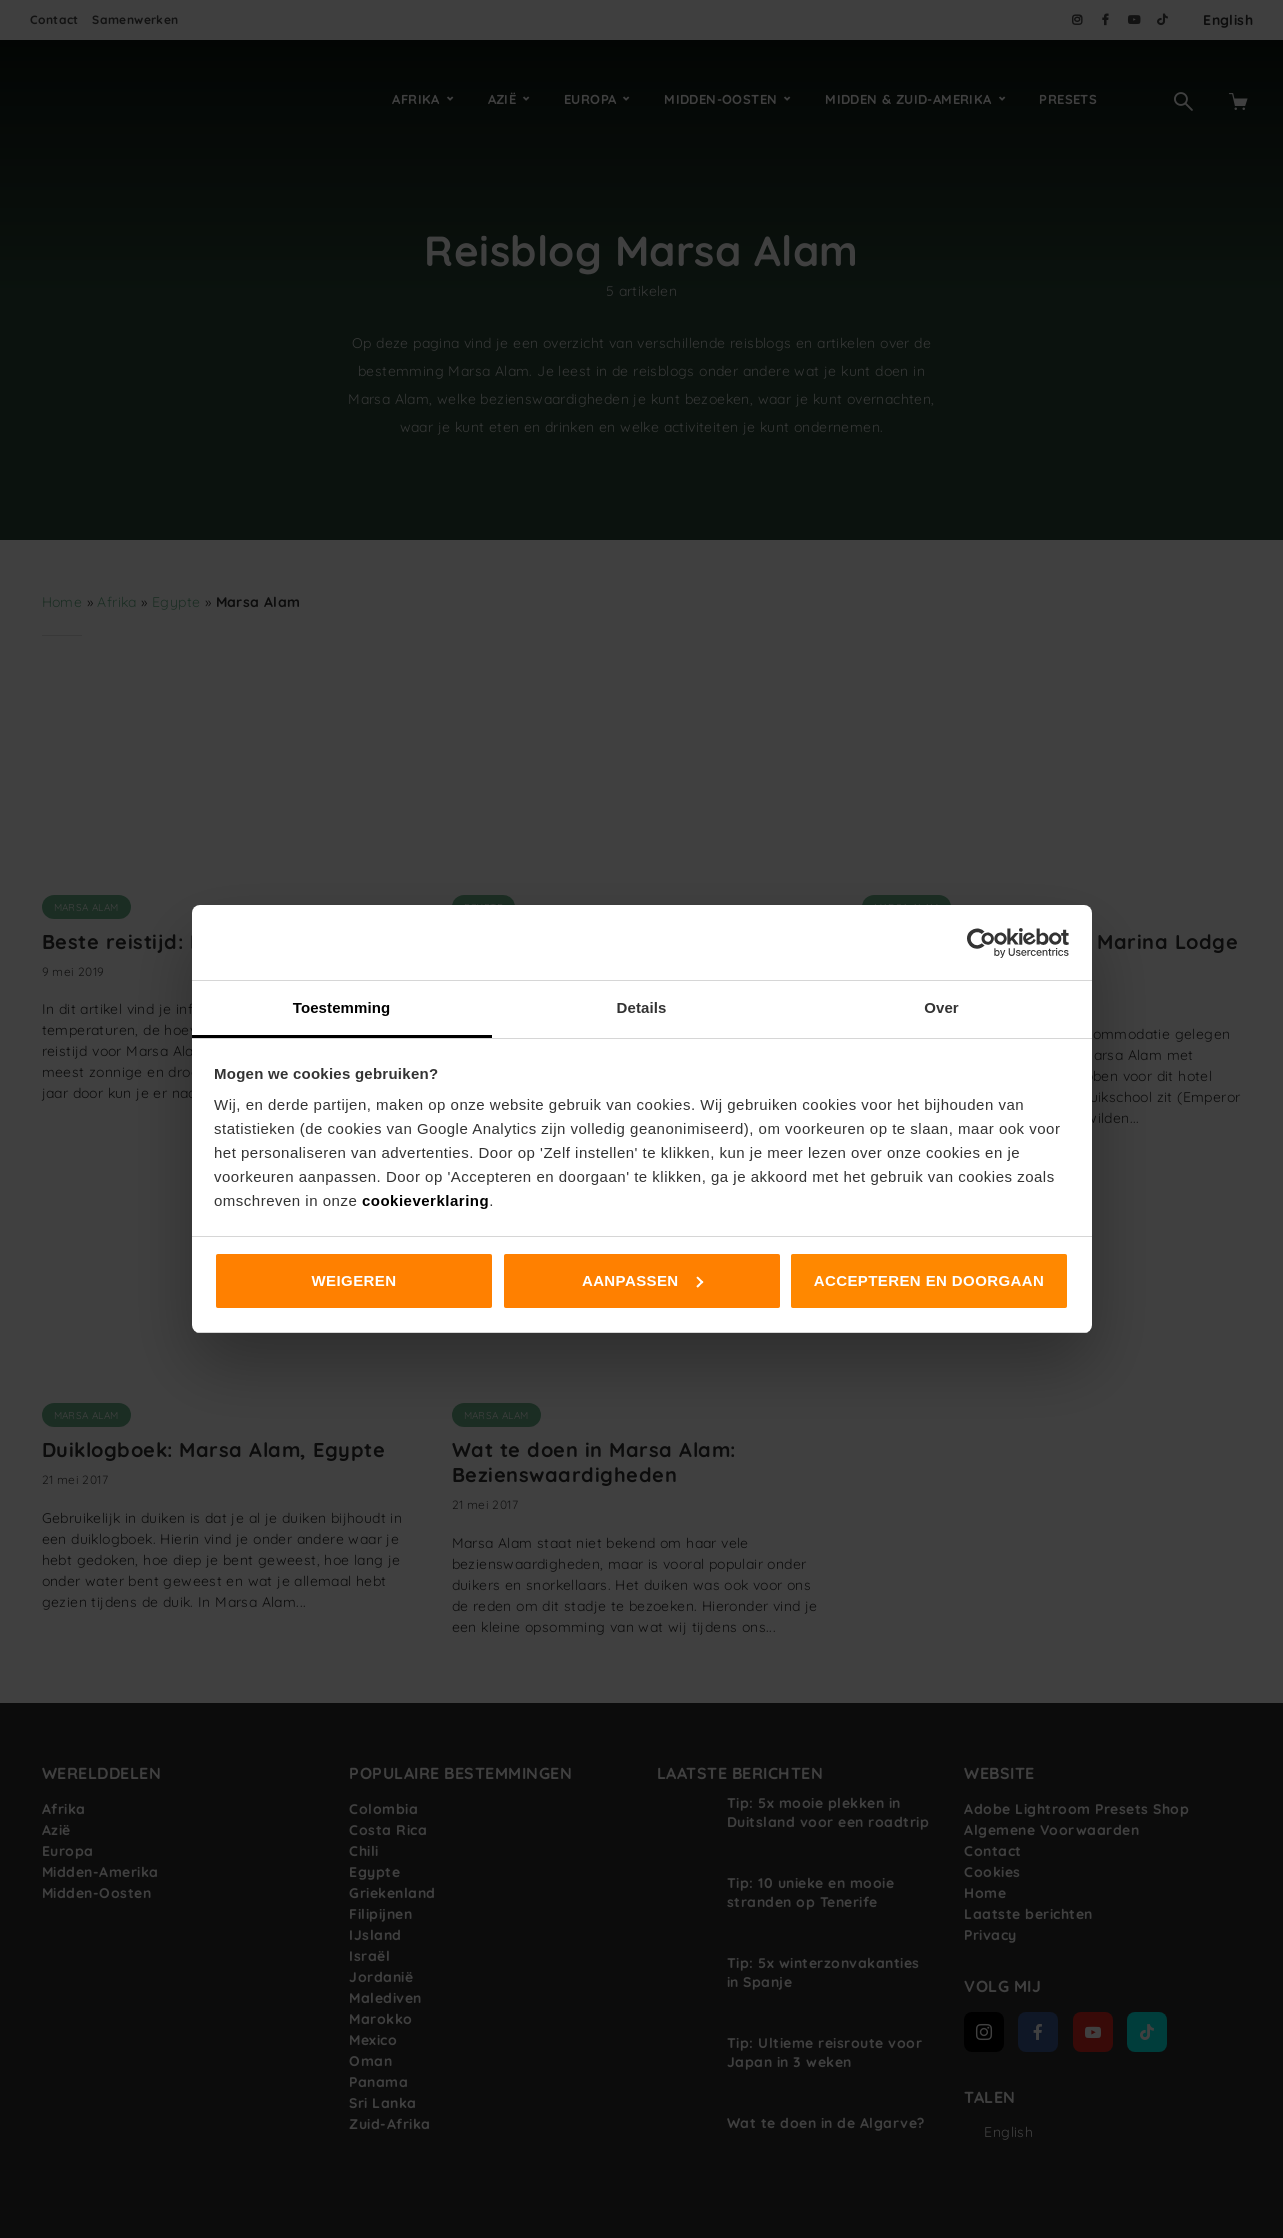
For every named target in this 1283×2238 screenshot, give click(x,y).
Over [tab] (941, 1007)
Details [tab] (642, 1007)
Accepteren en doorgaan (929, 1280)
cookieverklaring (425, 1200)
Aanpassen (642, 1280)
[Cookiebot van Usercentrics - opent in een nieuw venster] (981, 943)
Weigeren (354, 1280)
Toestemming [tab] (342, 1007)
